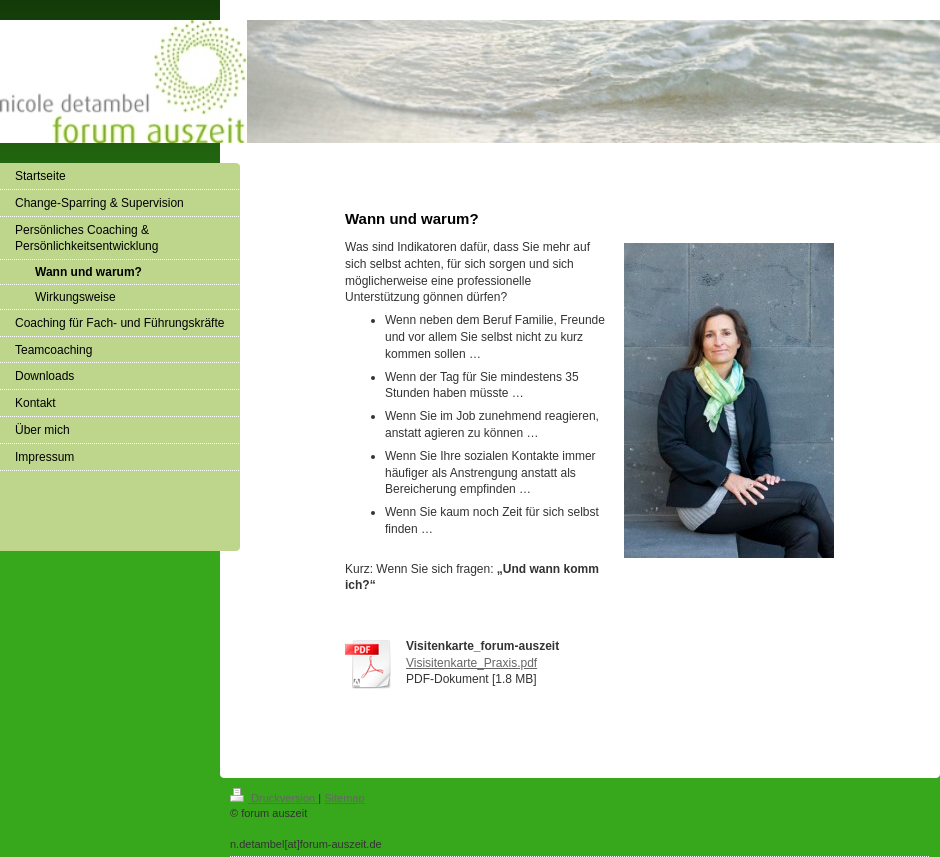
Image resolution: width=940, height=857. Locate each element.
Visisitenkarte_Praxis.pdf (471, 663)
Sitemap (344, 798)
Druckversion (274, 798)
